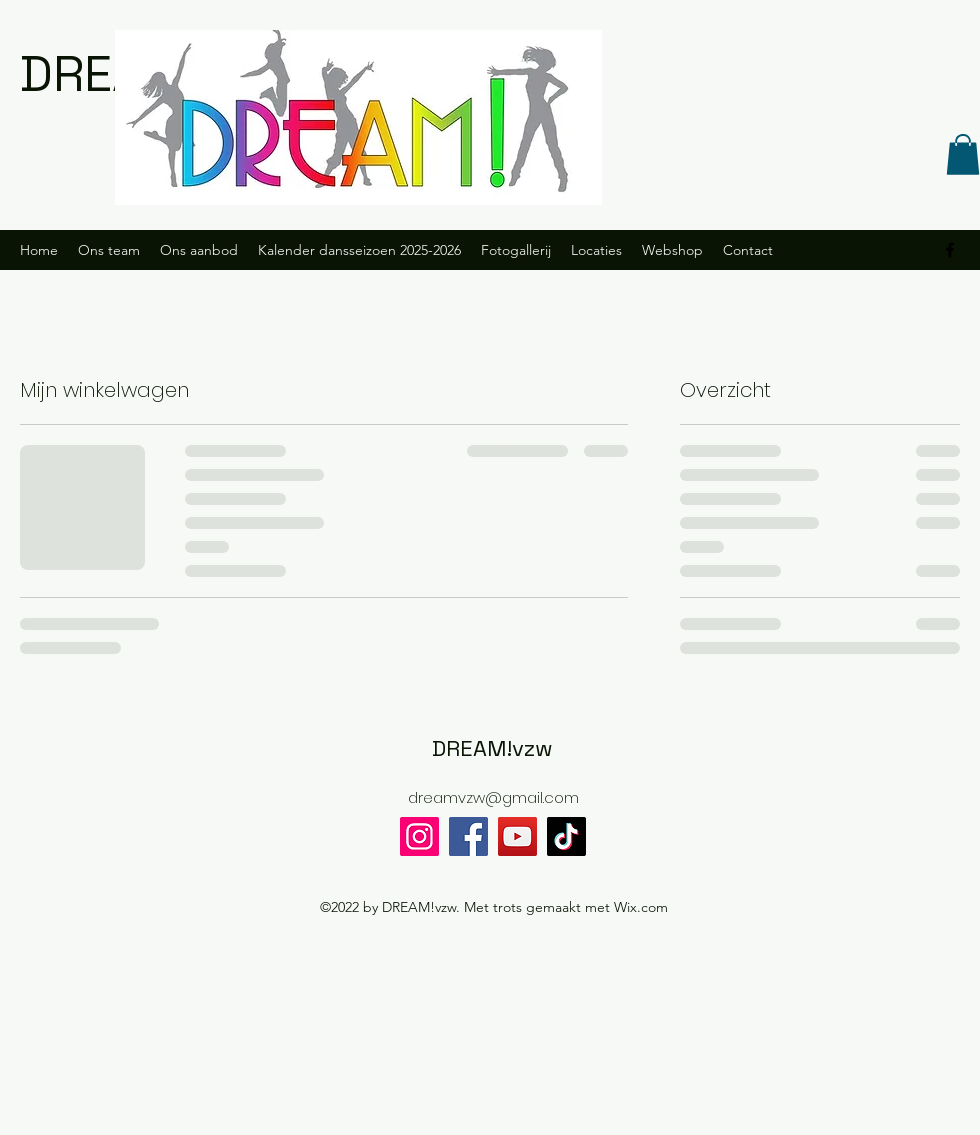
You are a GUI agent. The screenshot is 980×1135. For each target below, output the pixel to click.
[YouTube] (517, 836)
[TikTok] (566, 836)
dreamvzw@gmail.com (493, 797)
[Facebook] (468, 836)
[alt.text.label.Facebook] (950, 250)
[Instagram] (419, 836)
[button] (963, 154)
